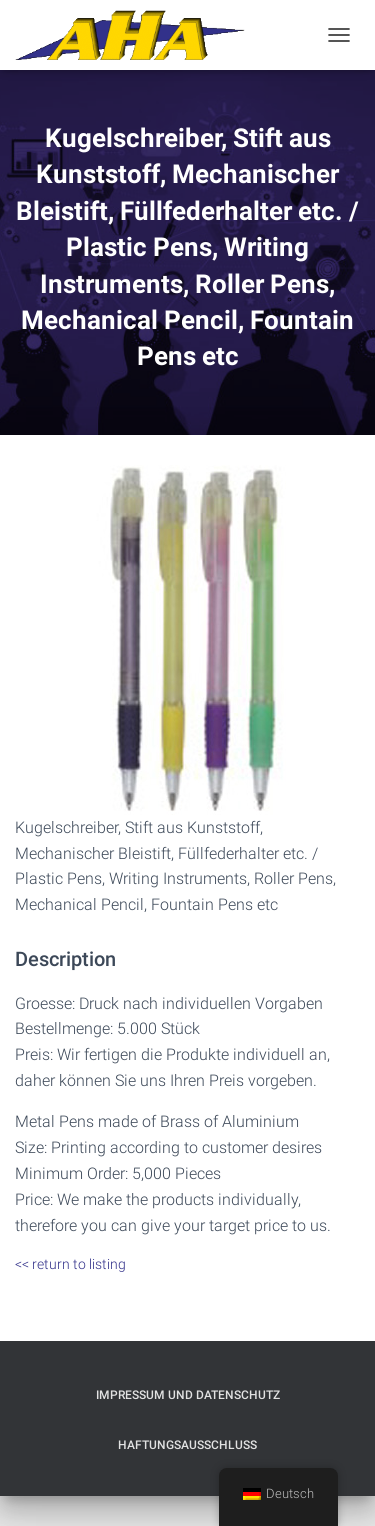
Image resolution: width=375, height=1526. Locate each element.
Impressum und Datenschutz (188, 1395)
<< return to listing (70, 1264)
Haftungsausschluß (187, 1445)
